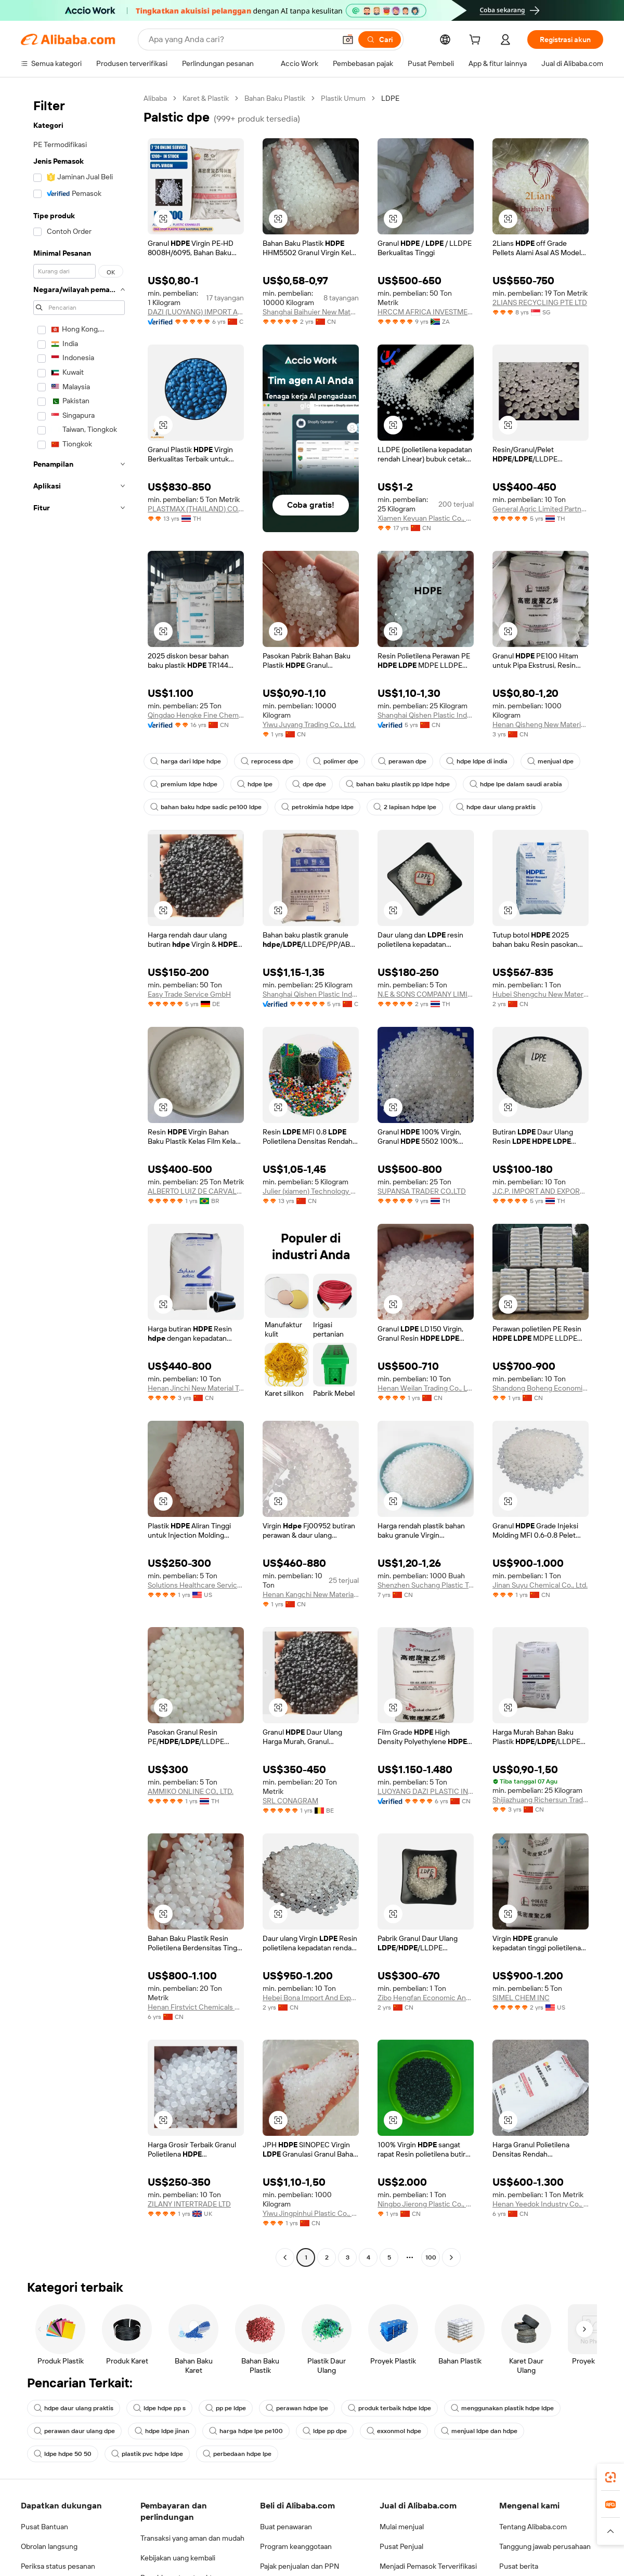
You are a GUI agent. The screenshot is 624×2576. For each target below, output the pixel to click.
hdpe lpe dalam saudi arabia (516, 784)
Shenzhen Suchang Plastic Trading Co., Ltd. (426, 1585)
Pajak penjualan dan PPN (299, 2566)
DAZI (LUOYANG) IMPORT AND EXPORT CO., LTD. (196, 312)
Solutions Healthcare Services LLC (196, 1585)
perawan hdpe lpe (297, 2408)
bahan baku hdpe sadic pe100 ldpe (206, 807)
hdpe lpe (254, 784)
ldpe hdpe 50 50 (63, 2454)
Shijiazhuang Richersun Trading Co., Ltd (540, 1799)
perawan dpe (402, 761)
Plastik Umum (343, 98)
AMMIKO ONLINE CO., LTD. (190, 1791)
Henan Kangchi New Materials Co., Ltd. (311, 1594)
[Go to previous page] (285, 2257)
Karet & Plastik (206, 98)
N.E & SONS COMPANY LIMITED (426, 994)
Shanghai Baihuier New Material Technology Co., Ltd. (311, 312)
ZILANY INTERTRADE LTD (189, 2204)
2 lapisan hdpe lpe (404, 807)
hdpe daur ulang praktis (496, 807)
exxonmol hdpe (394, 2431)
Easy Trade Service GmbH (189, 994)
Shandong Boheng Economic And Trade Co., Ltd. (540, 1388)
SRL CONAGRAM (290, 1800)
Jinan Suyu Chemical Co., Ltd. (540, 1585)
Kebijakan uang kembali (177, 2558)
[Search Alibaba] (241, 39)
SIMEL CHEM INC (521, 1997)
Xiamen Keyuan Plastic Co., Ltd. (426, 518)
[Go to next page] (451, 2257)
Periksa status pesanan (58, 2566)
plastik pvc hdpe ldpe (147, 2454)
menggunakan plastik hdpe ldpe (502, 2408)
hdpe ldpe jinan (162, 2431)
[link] (610, 2477)
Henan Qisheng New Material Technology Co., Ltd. (540, 724)
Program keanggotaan (296, 2546)
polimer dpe (335, 761)
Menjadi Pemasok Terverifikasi (428, 2566)
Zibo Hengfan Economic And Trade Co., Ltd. (426, 1997)
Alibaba (155, 98)
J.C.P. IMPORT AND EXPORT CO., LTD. (540, 1191)
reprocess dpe (267, 761)
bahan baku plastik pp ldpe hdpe (398, 784)
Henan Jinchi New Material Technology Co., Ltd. (196, 1388)
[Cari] (379, 39)
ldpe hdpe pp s (159, 2408)
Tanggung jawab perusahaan (545, 2546)
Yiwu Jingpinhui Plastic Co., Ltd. (311, 2213)
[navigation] (79, 1179)
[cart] (477, 41)
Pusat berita (518, 2566)
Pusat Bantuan (44, 2526)
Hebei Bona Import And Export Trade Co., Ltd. (311, 1997)
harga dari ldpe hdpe (185, 761)
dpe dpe (309, 784)
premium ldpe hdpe (183, 784)
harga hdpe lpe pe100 (246, 2431)
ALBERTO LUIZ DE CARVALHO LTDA (196, 1191)
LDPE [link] (390, 98)
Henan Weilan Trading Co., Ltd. (426, 1388)
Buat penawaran (286, 2526)
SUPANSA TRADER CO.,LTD (422, 1191)
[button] (348, 39)
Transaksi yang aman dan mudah (192, 2538)
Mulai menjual (402, 2526)
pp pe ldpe (225, 2408)
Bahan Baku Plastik (274, 98)
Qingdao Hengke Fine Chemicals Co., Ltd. (196, 715)
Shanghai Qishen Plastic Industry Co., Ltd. (426, 715)
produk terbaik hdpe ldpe (389, 2408)
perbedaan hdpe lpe (237, 2454)
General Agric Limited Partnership (540, 509)
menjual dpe (550, 761)
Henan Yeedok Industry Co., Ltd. (540, 2204)
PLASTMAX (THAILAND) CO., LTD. (196, 509)
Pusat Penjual (401, 2546)
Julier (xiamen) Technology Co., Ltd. (311, 1191)
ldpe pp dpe (325, 2431)
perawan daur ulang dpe (74, 2431)
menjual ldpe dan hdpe (479, 2431)
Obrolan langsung (49, 2546)
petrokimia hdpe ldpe (317, 807)
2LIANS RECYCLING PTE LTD (539, 302)
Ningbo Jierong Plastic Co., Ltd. (426, 2204)
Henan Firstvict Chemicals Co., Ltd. (196, 2007)
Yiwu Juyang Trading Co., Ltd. (309, 724)
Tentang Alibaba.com (533, 2526)
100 (430, 2257)
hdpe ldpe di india (477, 761)
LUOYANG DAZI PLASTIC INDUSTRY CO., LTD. (426, 1791)
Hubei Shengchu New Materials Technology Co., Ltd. (540, 994)
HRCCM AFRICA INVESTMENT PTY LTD (426, 312)
